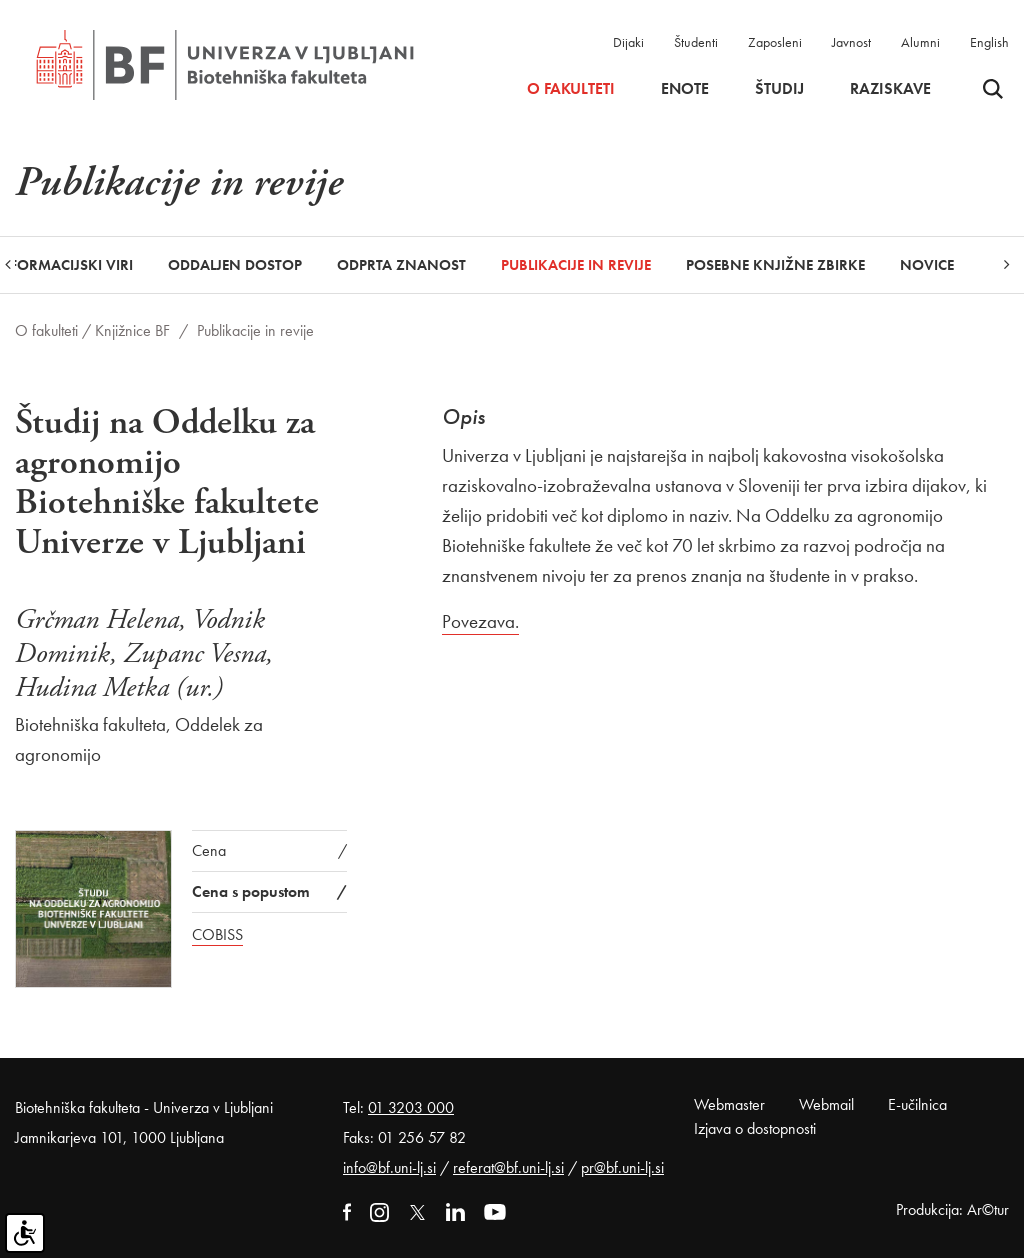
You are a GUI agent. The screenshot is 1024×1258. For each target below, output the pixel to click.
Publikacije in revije (576, 265)
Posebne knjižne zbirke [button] (775, 265)
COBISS (217, 934)
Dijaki (628, 42)
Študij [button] (779, 89)
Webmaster (729, 1104)
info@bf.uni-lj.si (389, 1167)
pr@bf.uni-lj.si (622, 1167)
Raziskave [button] (890, 89)
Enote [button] (685, 89)
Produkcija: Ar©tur (952, 1209)
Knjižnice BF (132, 330)
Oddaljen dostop (235, 265)
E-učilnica (917, 1104)
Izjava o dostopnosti (755, 1128)
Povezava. (480, 621)
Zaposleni (775, 42)
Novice (927, 265)
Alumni (920, 42)
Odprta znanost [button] (401, 265)
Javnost (851, 42)
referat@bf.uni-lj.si (508, 1167)
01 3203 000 (411, 1107)
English (989, 42)
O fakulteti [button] (571, 89)
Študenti (696, 42)
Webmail (826, 1104)
